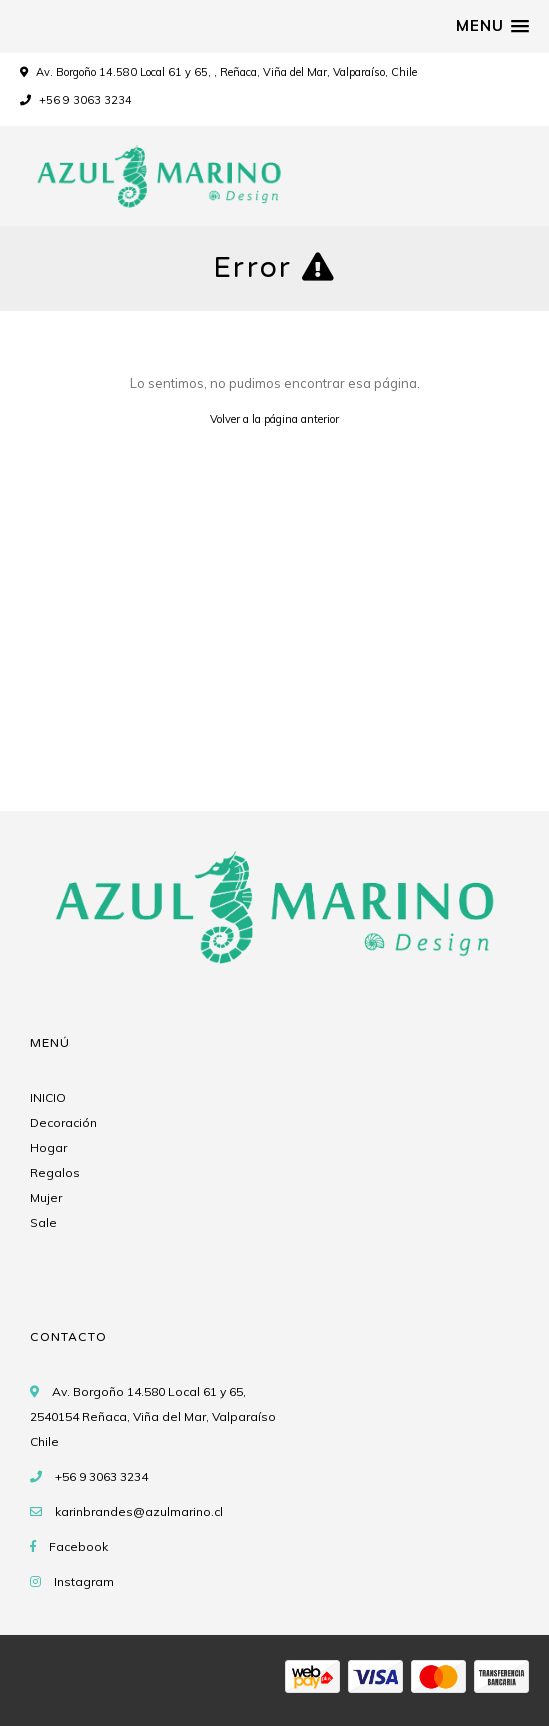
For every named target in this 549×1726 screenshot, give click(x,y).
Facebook (78, 1546)
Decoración (63, 1122)
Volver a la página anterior (274, 419)
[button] (492, 26)
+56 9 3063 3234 (76, 100)
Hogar (48, 1147)
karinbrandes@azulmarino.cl (139, 1511)
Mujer (46, 1197)
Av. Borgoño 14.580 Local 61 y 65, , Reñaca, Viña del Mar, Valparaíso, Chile (226, 72)
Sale (43, 1222)
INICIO (48, 1097)
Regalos (55, 1172)
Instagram (84, 1581)
